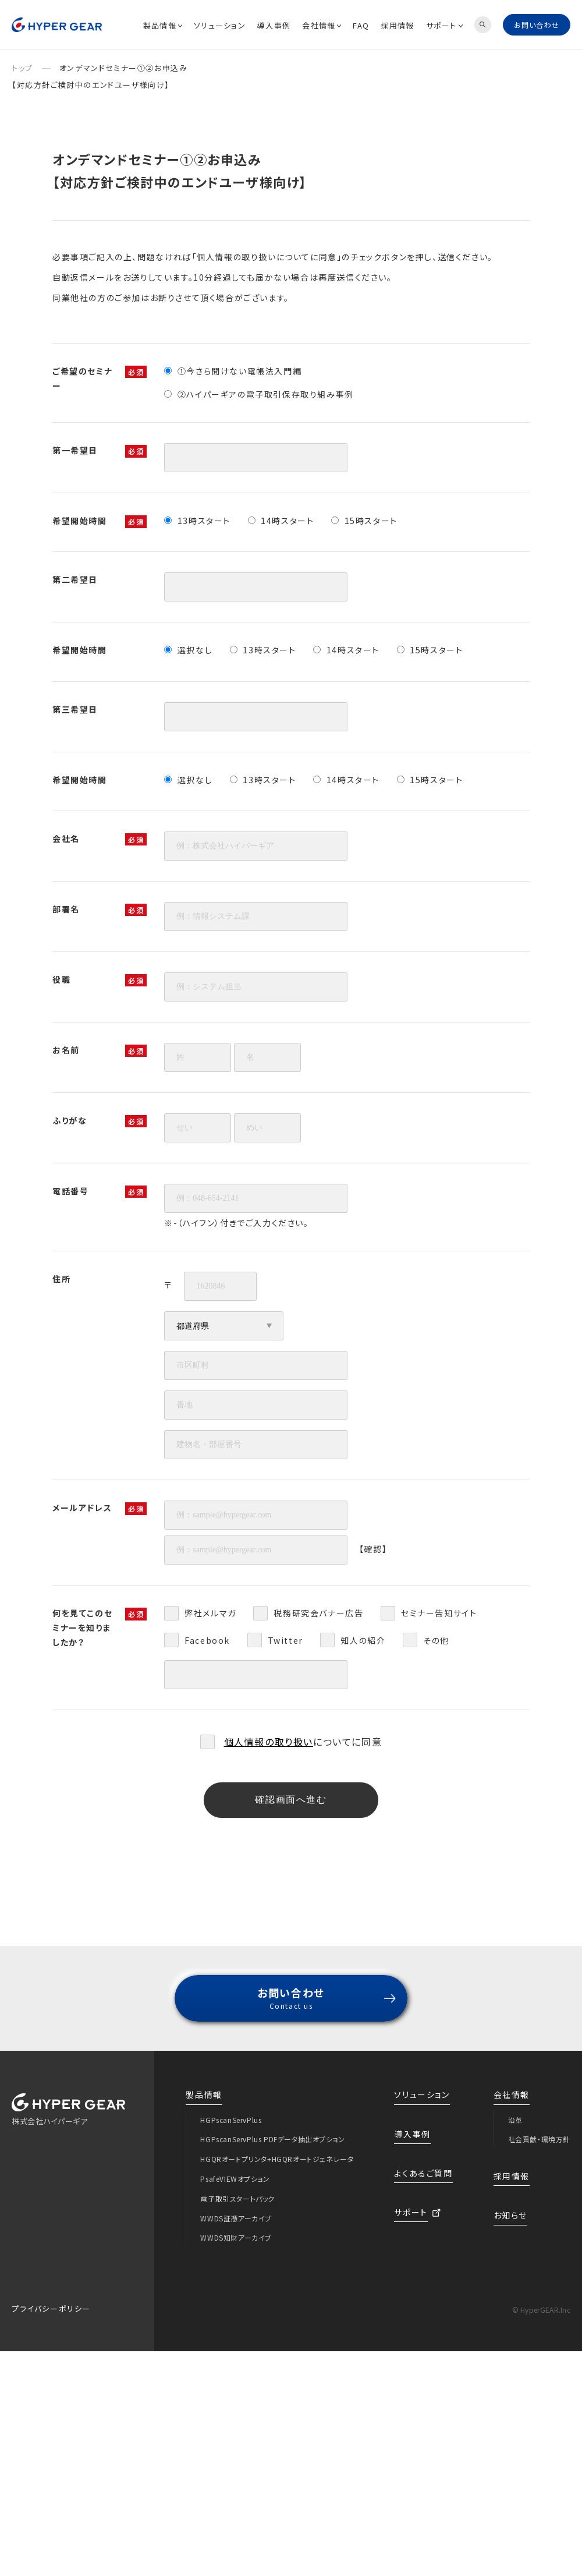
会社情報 (321, 25)
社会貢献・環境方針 (539, 2139)
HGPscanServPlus (230, 2120)
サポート (444, 25)
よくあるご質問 (423, 2173)
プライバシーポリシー (51, 2308)
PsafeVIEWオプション (234, 2179)
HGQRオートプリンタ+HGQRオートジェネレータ (276, 2159)
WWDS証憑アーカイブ (236, 2218)
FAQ (361, 25)
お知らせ (510, 2215)
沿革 (515, 2120)
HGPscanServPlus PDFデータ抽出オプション (272, 2139)
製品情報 (162, 25)
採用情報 (397, 25)
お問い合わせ (536, 25)
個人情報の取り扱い (268, 1742)
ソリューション (220, 25)
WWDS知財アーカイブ (236, 2237)
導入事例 (273, 25)
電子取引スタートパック (237, 2198)
